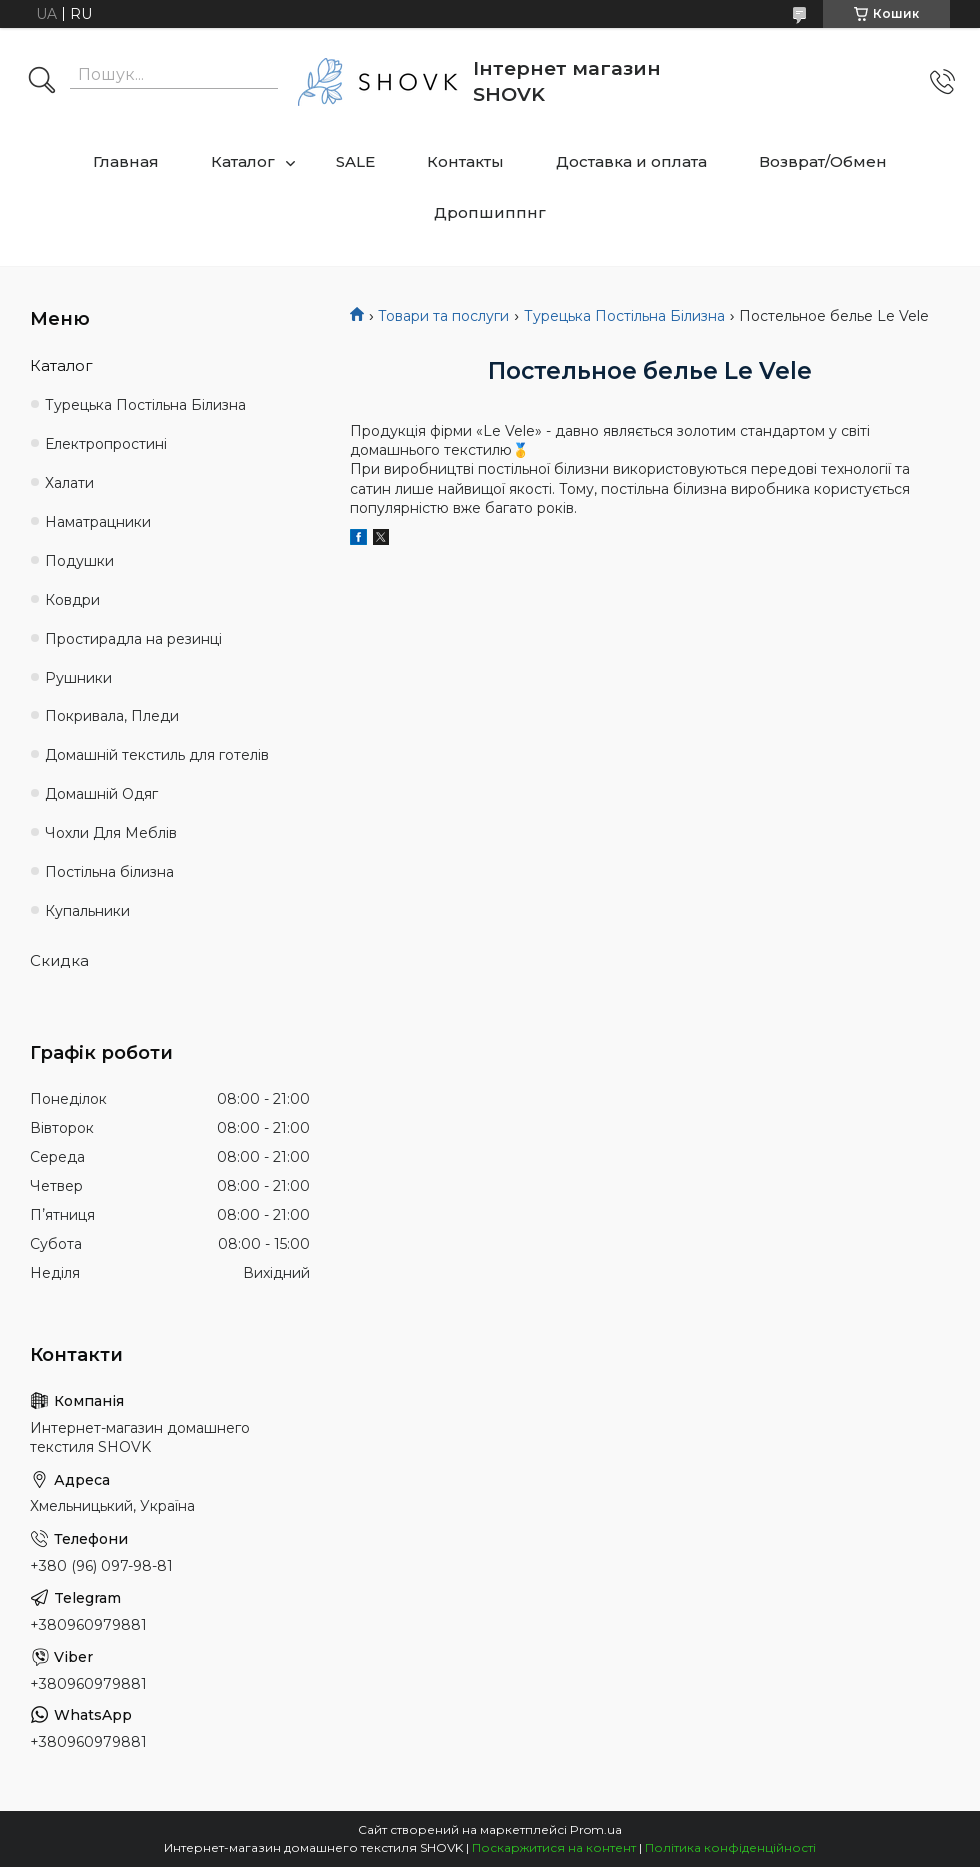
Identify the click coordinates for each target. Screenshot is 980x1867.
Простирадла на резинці (133, 639)
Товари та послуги (443, 316)
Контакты (465, 161)
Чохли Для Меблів (111, 833)
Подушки (79, 561)
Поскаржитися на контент (554, 1847)
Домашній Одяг (101, 794)
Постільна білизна (109, 872)
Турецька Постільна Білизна (624, 316)
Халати (69, 483)
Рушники (78, 678)
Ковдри (72, 600)
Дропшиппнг (490, 212)
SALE (355, 161)
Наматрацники (98, 522)
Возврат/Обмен (823, 161)
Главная (126, 161)
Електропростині (106, 444)
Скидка (59, 960)
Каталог (243, 161)
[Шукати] (42, 82)
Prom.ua (596, 1829)
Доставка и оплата (631, 161)
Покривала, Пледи (112, 716)
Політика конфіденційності (730, 1847)
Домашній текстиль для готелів (157, 755)
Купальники (87, 911)
